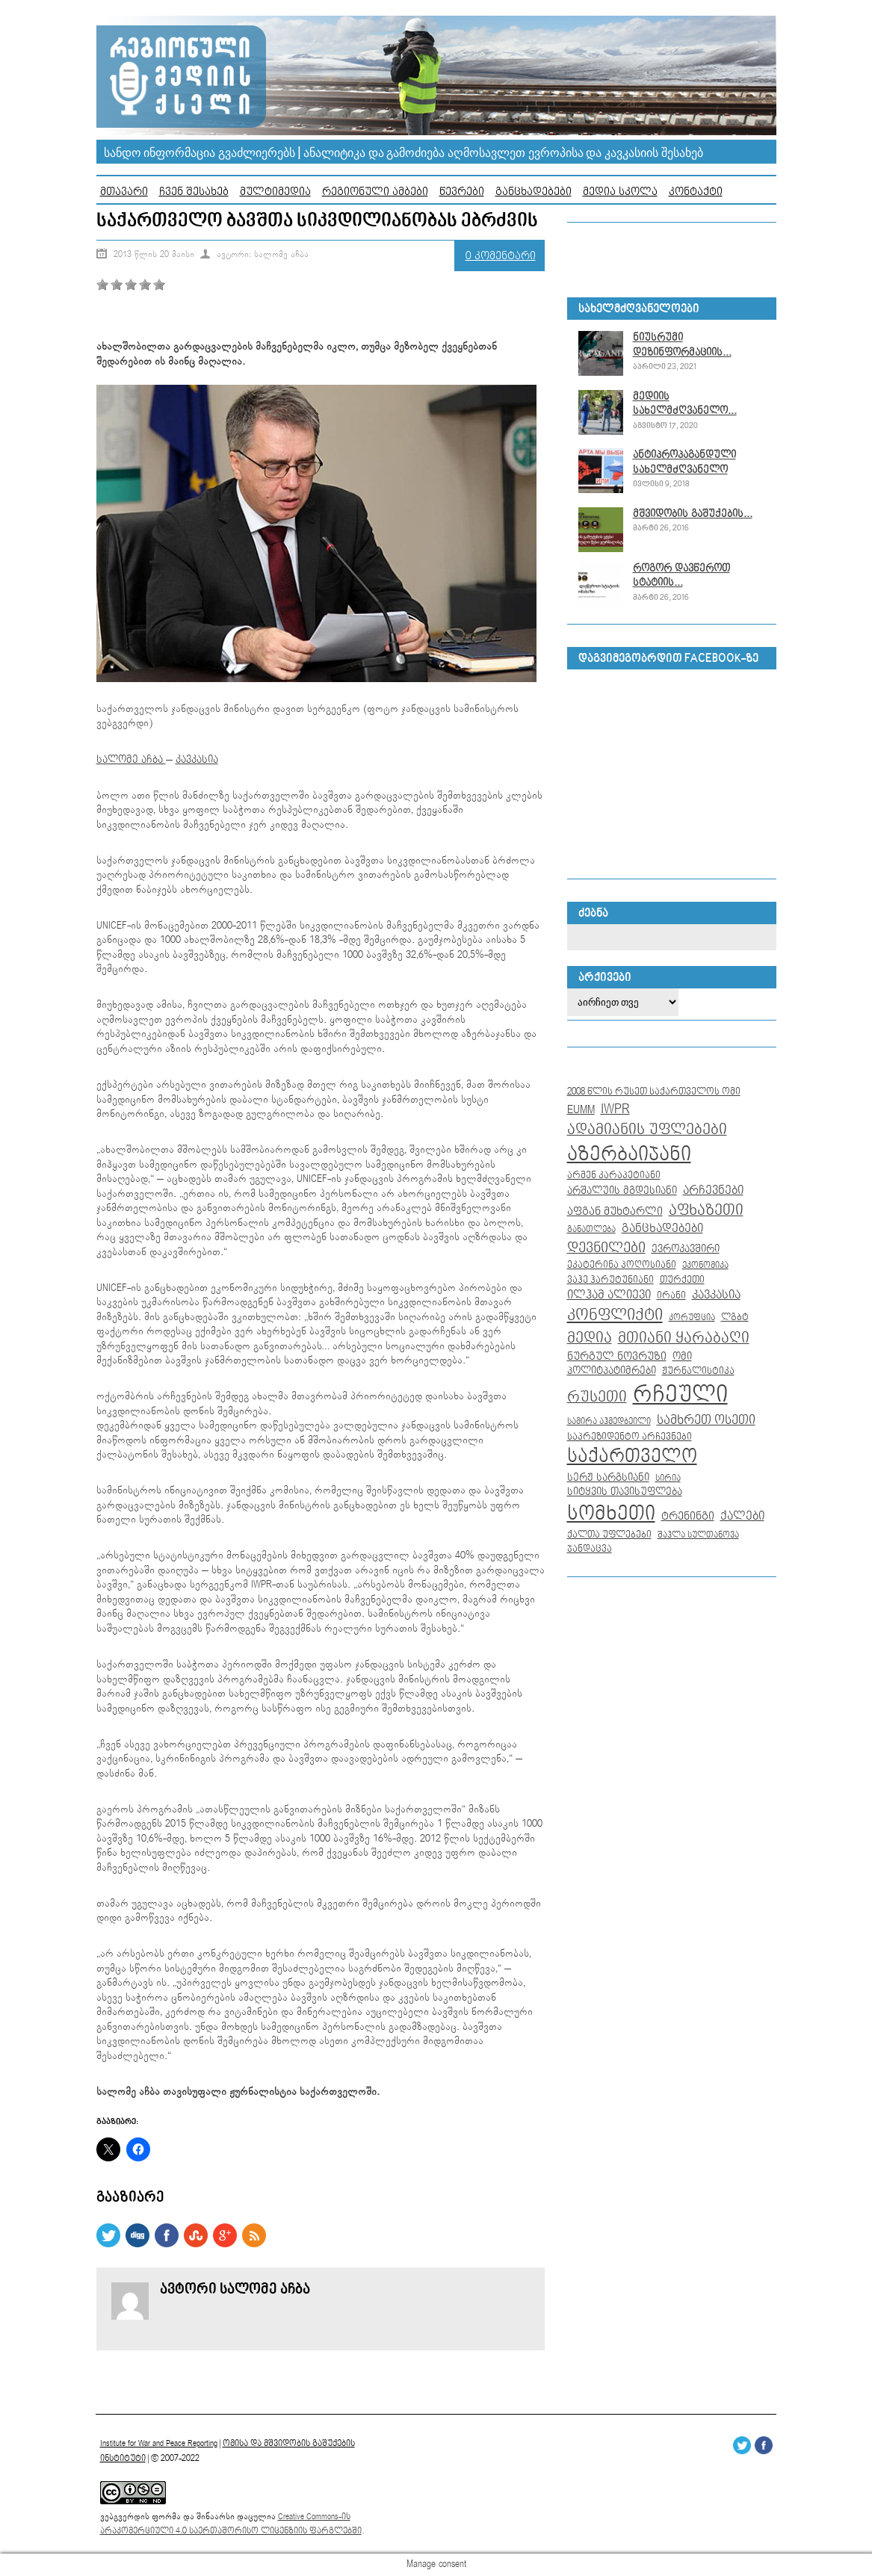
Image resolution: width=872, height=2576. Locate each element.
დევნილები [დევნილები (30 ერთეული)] (606, 1248)
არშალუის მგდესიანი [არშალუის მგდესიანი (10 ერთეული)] (622, 1191)
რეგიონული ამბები (375, 191)
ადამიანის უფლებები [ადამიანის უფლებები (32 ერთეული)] (647, 1130)
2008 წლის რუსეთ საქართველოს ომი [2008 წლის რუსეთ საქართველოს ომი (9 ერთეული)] (653, 1091)
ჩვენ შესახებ (194, 191)
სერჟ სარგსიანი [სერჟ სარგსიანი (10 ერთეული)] (608, 1478)
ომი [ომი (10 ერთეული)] (682, 1357)
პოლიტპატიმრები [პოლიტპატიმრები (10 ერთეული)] (611, 1371)
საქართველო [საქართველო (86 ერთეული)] (632, 1457)
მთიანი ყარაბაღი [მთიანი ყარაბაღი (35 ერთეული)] (683, 1338)
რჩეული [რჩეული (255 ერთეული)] (680, 1394)
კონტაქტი (696, 191)
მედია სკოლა (620, 191)
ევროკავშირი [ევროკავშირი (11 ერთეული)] (686, 1249)
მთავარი (124, 191)
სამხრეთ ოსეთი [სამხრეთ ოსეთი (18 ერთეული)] (706, 1420)
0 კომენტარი (501, 256)
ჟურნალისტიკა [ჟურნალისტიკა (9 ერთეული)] (698, 1371)
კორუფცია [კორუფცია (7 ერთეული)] (692, 1318)
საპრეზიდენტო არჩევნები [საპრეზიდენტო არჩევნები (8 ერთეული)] (629, 1437)
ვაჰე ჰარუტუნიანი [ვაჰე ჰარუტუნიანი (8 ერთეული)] (610, 1280)
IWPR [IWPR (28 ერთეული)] (615, 1109)
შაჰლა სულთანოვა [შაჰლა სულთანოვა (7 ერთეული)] (698, 1535)
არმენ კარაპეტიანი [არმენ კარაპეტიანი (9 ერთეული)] (614, 1175)
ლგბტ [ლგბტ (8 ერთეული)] (735, 1317)
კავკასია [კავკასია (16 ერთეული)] (716, 1295)
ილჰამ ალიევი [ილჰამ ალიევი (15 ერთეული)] (609, 1295)
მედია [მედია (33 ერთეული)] (589, 1338)
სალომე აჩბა (131, 760)
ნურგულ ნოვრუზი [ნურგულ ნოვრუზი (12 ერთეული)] (617, 1356)
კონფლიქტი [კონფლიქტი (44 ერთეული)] (615, 1315)
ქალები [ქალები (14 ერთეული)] (742, 1516)
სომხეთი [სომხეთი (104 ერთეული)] (611, 1514)
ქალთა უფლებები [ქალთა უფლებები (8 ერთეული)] (609, 1535)
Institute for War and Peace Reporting (158, 2443)
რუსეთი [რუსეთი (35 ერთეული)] (597, 1397)
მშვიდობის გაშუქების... (692, 514)
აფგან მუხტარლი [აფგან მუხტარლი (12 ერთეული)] (615, 1211)
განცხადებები (533, 191)
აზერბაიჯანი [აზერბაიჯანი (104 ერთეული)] (629, 1154)
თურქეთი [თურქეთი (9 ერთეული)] (682, 1280)
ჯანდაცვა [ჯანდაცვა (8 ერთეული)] (589, 1549)
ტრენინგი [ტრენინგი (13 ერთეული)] (687, 1516)
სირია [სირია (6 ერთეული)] (668, 1478)
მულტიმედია (275, 191)
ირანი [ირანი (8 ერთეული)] (671, 1295)
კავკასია (197, 760)
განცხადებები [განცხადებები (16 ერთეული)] (662, 1229)
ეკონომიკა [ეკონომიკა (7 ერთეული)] (705, 1265)
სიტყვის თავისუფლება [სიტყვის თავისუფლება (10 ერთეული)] (624, 1492)
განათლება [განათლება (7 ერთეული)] (591, 1229)
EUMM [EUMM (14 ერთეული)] (581, 1110)
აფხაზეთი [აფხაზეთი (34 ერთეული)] (706, 1210)
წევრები (461, 191)
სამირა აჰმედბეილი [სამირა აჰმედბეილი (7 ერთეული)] (609, 1422)
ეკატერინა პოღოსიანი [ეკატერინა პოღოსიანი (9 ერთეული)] (621, 1265)
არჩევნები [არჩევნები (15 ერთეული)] (713, 1190)
